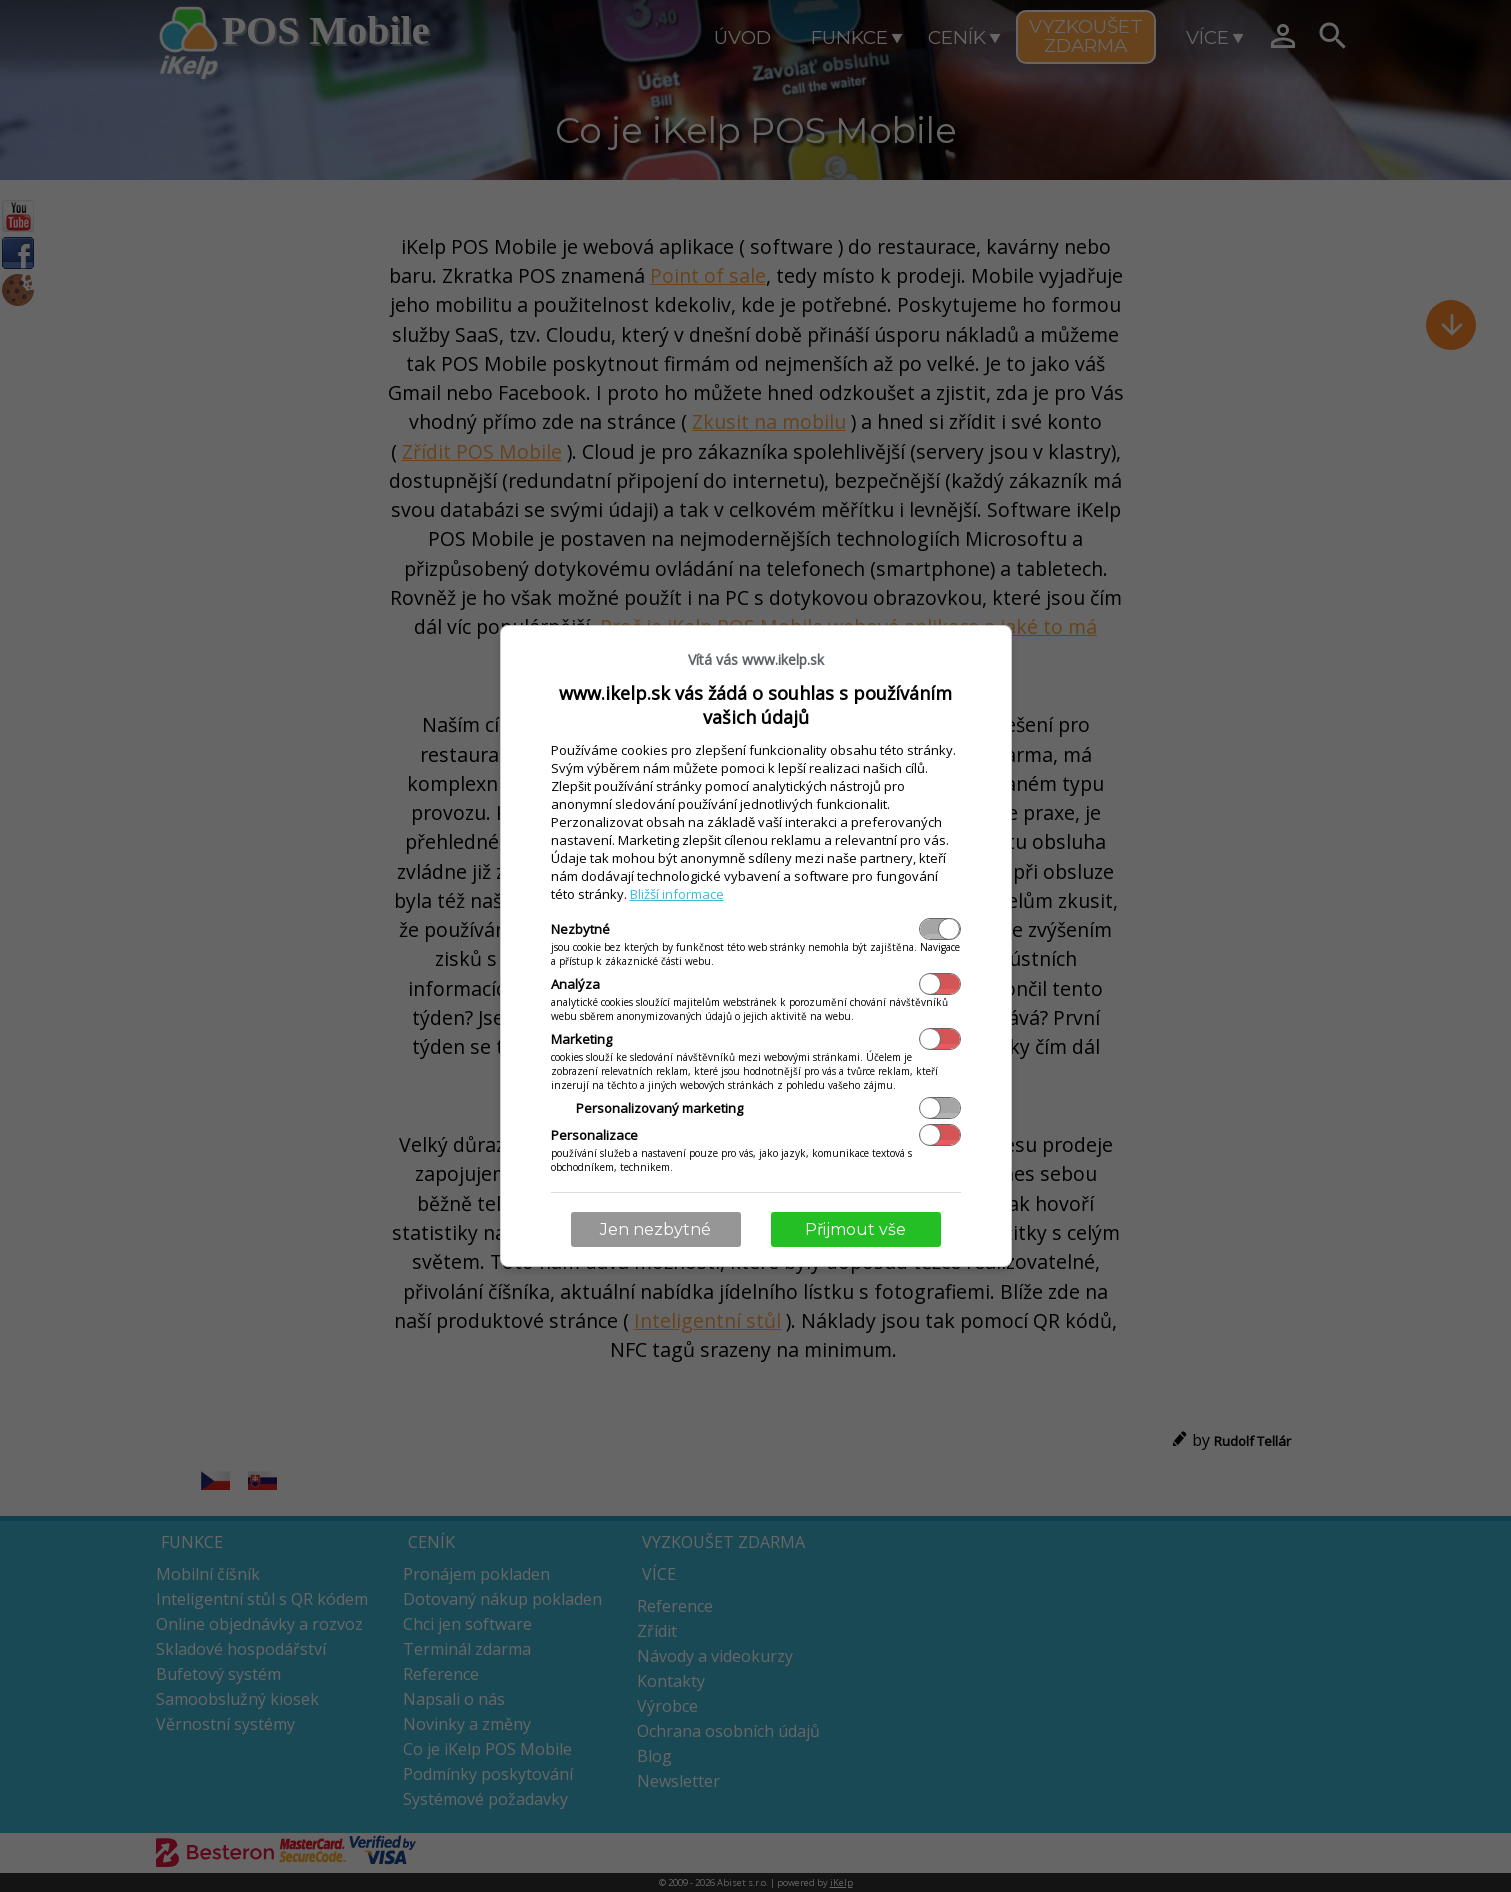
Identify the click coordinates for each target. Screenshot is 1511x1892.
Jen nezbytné (655, 1229)
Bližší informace (677, 894)
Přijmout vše (855, 1229)
